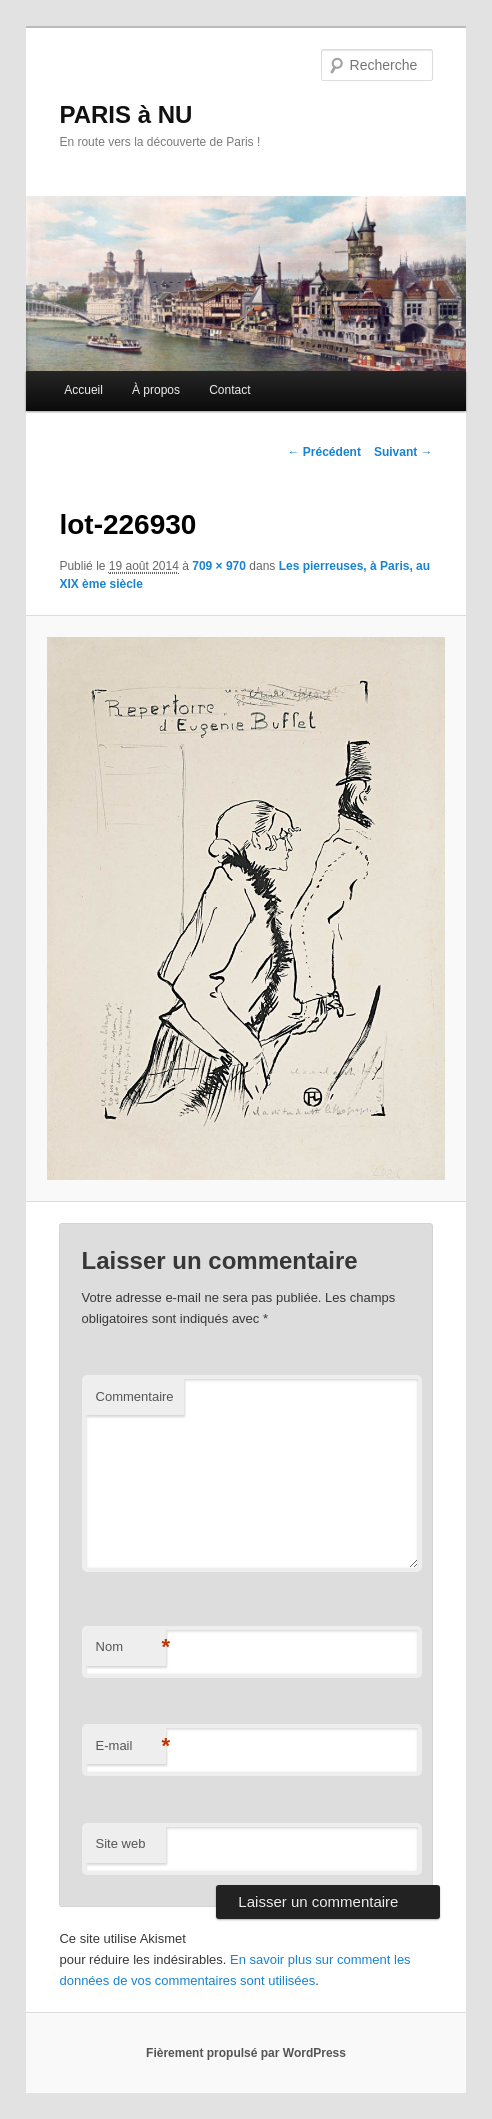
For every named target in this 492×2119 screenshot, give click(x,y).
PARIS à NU (125, 114)
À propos (156, 390)
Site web (121, 1843)
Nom (131, 1647)
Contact (229, 390)
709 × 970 (219, 566)
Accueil (83, 390)
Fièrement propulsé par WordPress (246, 2053)
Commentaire (135, 1396)
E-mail (131, 1746)
